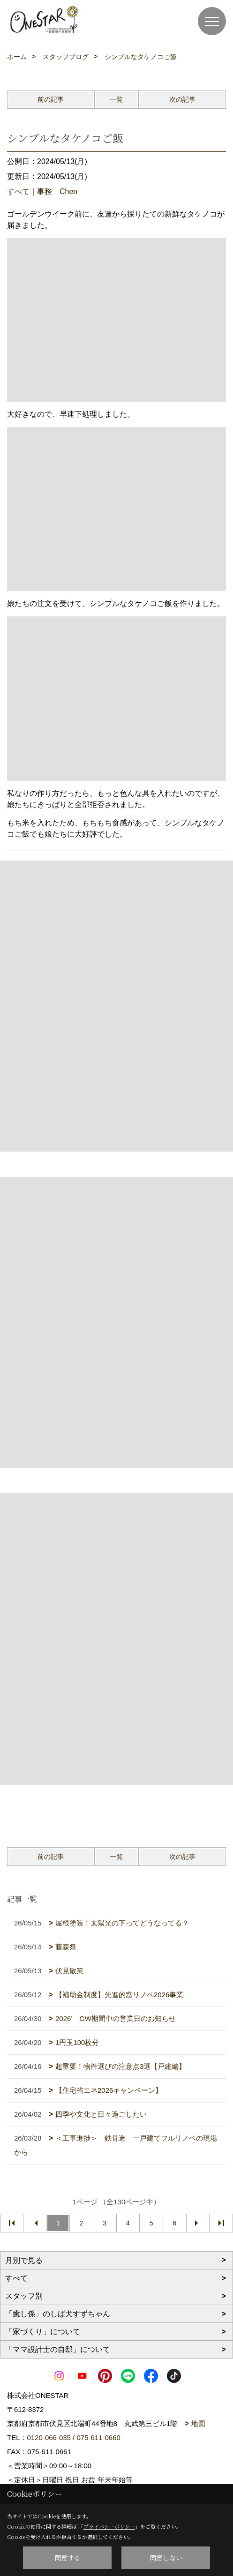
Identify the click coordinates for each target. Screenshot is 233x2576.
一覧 (116, 99)
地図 (198, 2423)
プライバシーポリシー (109, 2526)
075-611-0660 (98, 2437)
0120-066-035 (49, 2437)
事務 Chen (57, 191)
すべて (18, 191)
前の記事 (51, 99)
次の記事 (182, 99)
